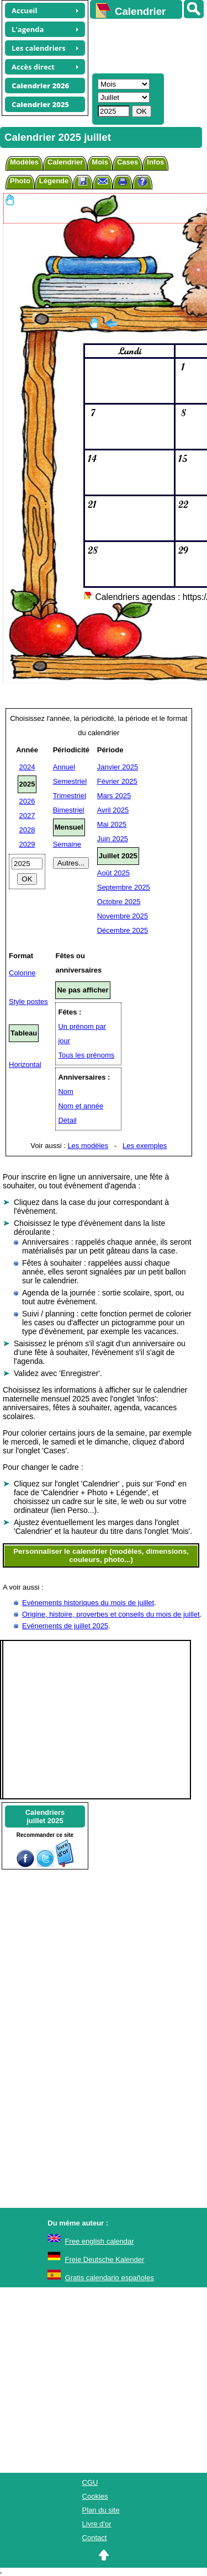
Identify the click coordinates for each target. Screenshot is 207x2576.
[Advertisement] (143, 45)
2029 (27, 844)
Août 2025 (113, 873)
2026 (27, 801)
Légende (53, 181)
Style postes (28, 1001)
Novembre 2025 (122, 916)
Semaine (67, 844)
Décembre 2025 (122, 930)
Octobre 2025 (119, 901)
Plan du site (101, 2510)
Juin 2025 (112, 839)
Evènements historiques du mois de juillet (88, 1602)
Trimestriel (69, 796)
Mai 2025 (111, 824)
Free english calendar (99, 2241)
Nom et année (80, 1106)
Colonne (22, 973)
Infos (155, 162)
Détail (67, 1120)
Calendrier (65, 162)
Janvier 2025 (117, 767)
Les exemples (145, 1145)
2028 (27, 830)
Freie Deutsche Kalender (105, 2259)
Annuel (64, 767)
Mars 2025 (114, 796)
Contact (94, 2537)
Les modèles (87, 1145)
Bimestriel (68, 810)
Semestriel (70, 781)
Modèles (24, 162)
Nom (65, 1091)
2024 (27, 767)
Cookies (95, 2496)
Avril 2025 (113, 810)
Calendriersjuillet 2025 (45, 1816)
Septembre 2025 (123, 887)
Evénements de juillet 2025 (65, 1626)
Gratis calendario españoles (109, 2278)
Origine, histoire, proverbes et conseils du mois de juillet (111, 1614)
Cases (127, 162)
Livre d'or (97, 2524)
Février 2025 (117, 781)
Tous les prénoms (86, 1055)
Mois (100, 162)
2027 (27, 815)
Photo (20, 181)
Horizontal (25, 1064)
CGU (90, 2482)
